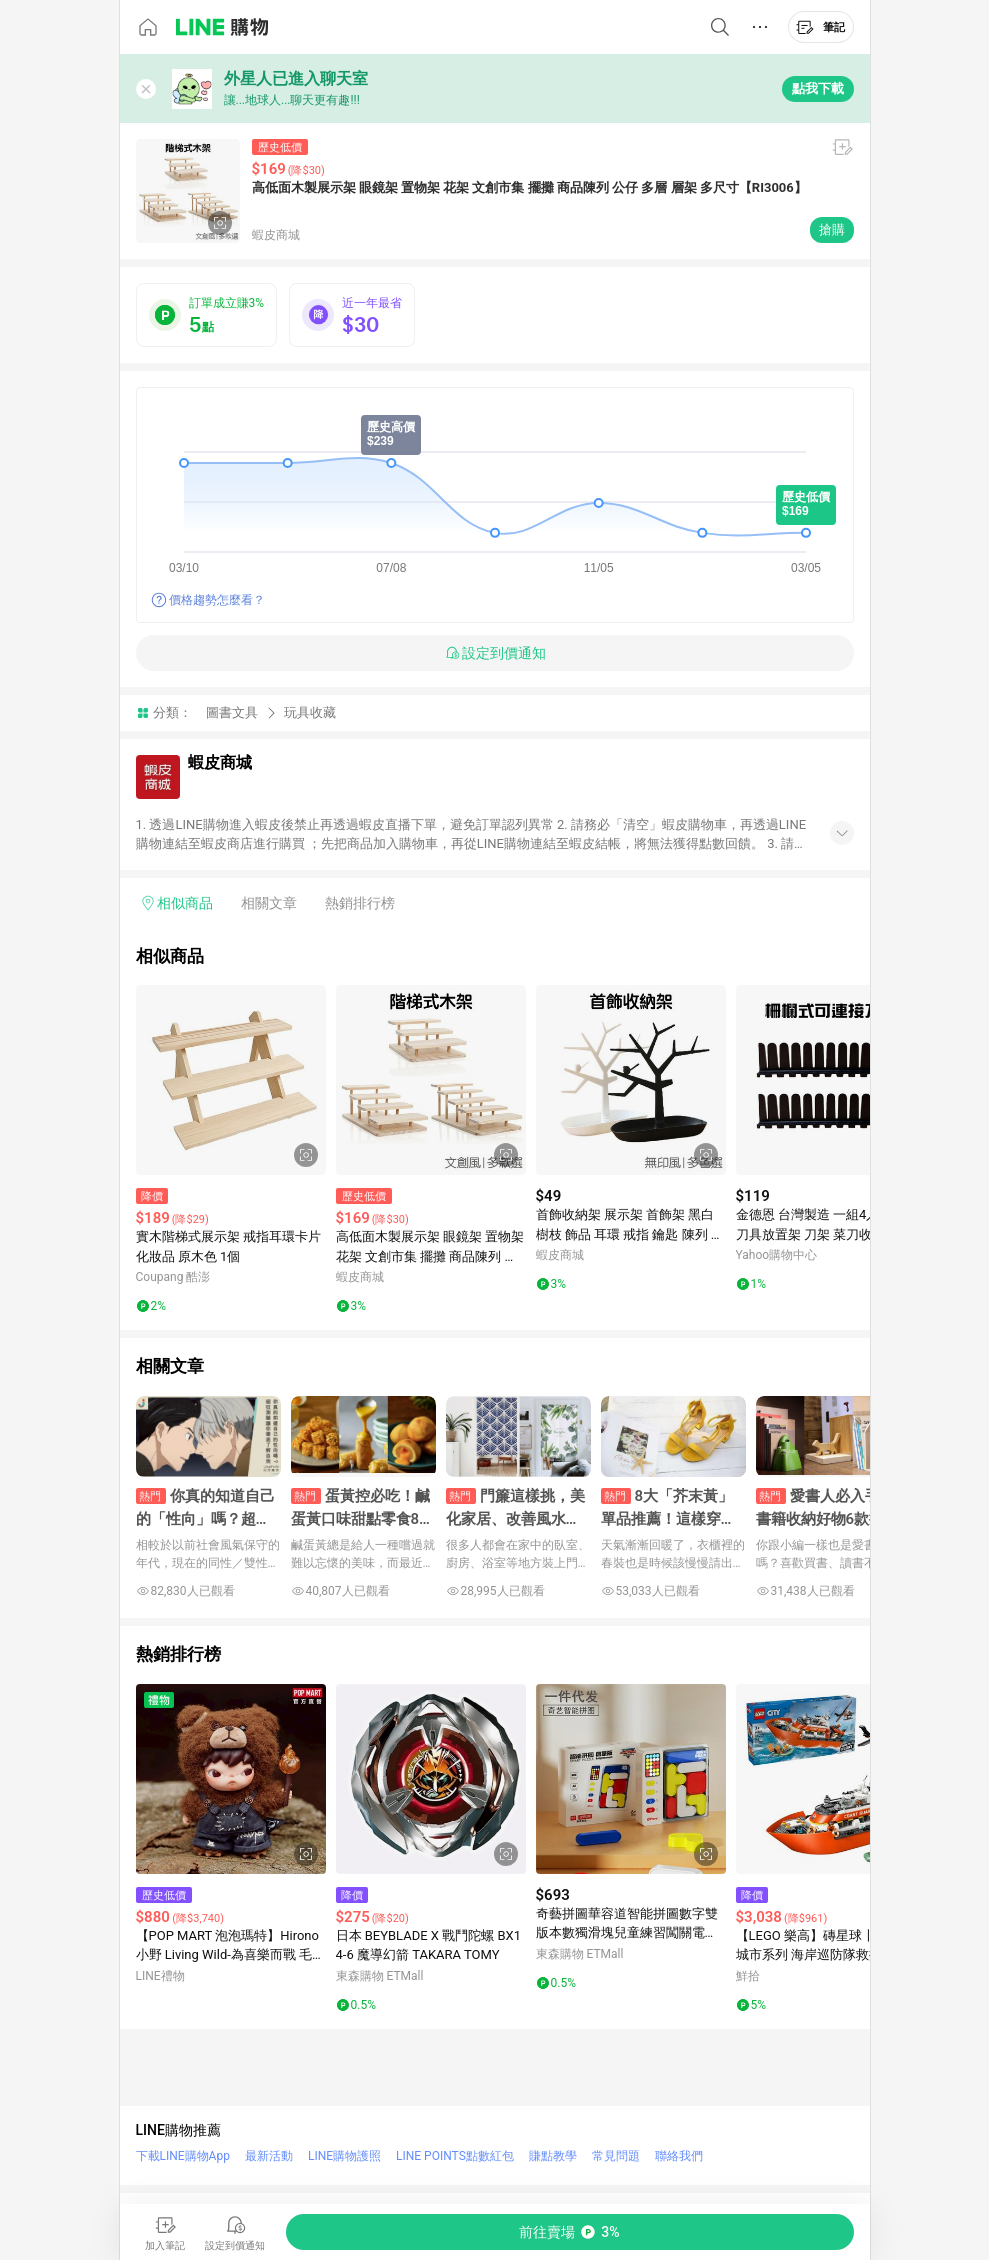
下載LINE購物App (183, 2156)
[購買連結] (570, 2232)
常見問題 (616, 2156)
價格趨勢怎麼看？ (217, 600)
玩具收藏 (310, 712)
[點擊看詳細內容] (231, 1080)
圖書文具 (232, 712)
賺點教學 (553, 2156)
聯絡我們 (679, 2156)
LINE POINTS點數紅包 (455, 2156)
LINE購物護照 (344, 2156)
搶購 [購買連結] (832, 229)
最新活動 (269, 2156)
